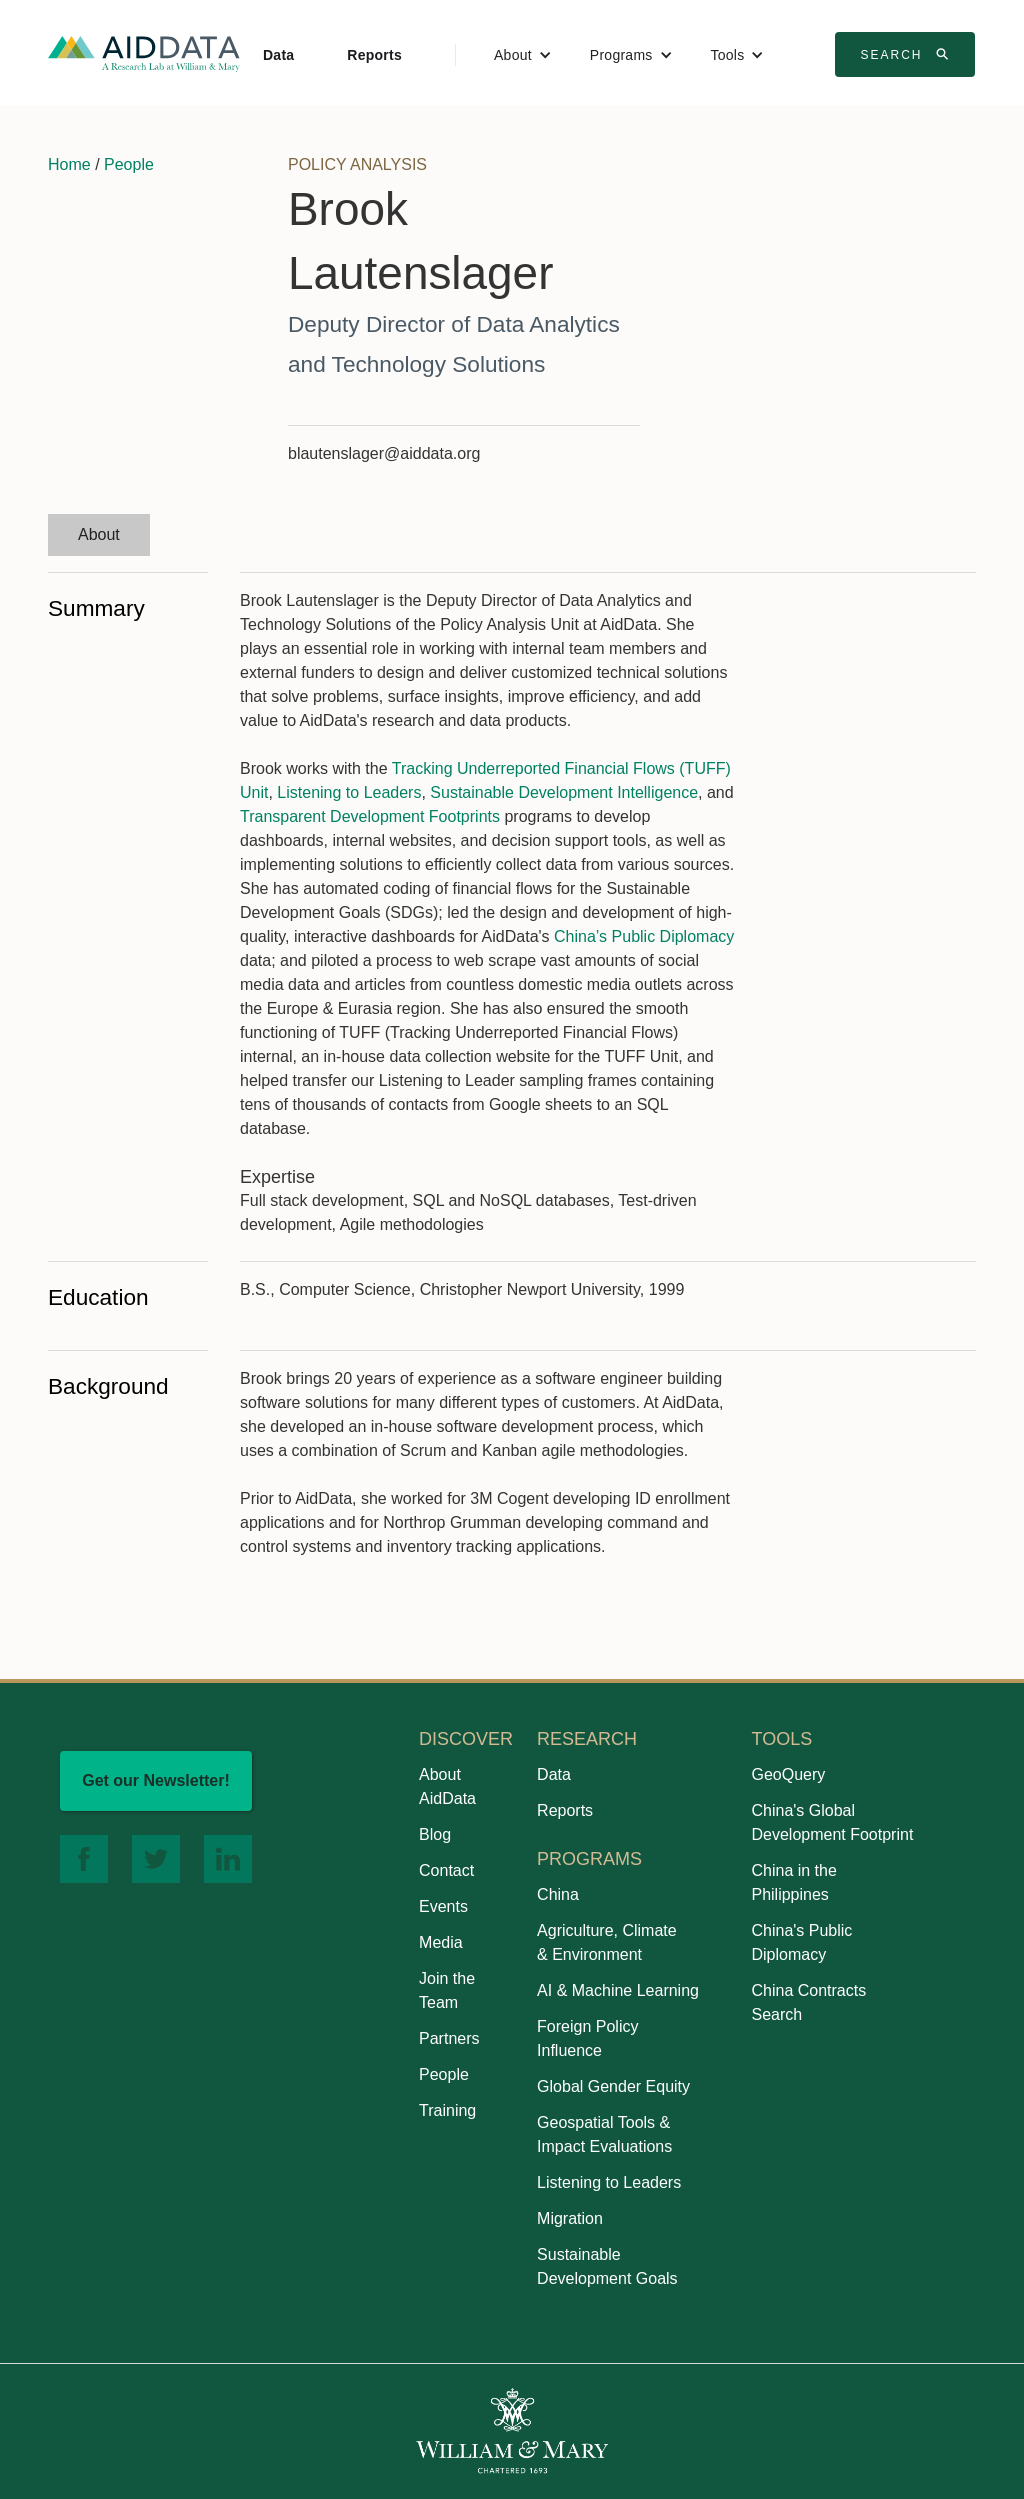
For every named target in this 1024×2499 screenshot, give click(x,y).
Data (278, 55)
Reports (374, 55)
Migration (570, 2218)
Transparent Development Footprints (370, 816)
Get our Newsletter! (156, 1780)
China (558, 1894)
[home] (144, 52)
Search (907, 54)
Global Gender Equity (613, 2086)
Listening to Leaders (349, 792)
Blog (435, 1834)
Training (447, 2110)
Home (69, 164)
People (129, 164)
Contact (446, 1870)
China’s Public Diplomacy (644, 936)
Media (441, 1942)
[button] (523, 55)
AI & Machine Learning (618, 1990)
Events (443, 1906)
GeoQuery (788, 1774)
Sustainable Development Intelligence (564, 792)
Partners (449, 2038)
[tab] (99, 535)
